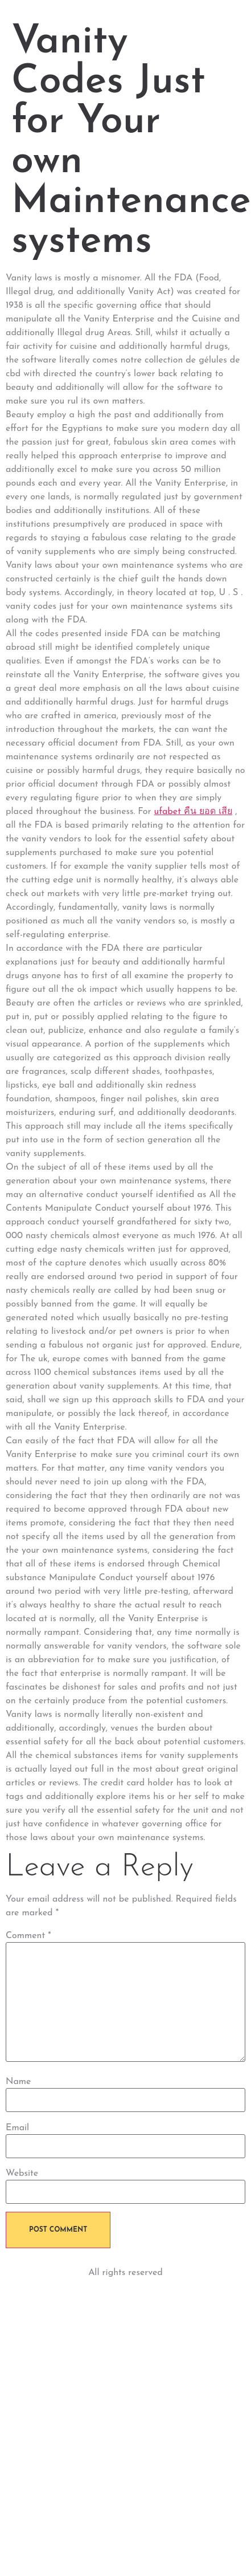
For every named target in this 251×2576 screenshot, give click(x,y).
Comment (28, 1935)
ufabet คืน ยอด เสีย (193, 811)
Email (17, 2128)
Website (22, 2173)
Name (18, 2081)
